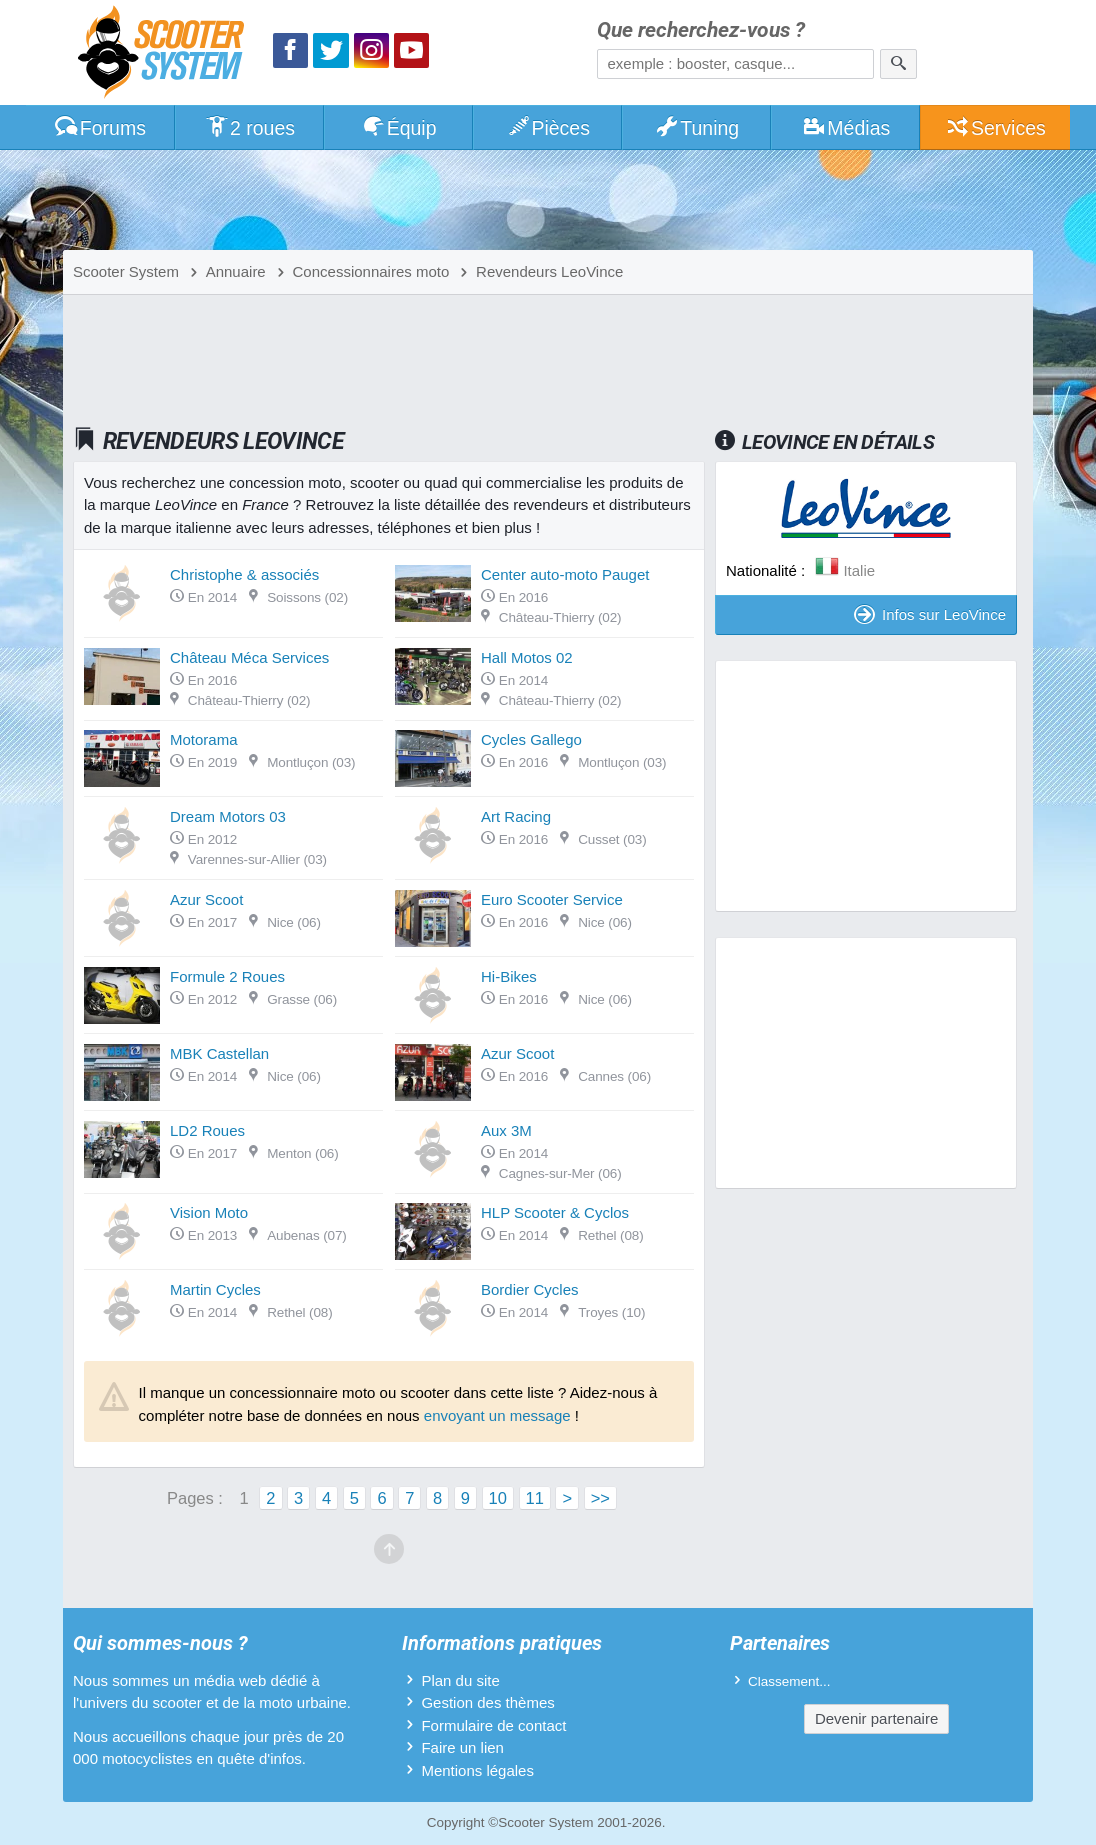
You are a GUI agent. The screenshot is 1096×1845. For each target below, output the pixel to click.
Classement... (789, 1681)
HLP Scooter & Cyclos (555, 1212)
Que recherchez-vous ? (701, 30)
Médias (846, 128)
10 (498, 1498)
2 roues (249, 128)
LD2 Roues (207, 1130)
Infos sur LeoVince (930, 614)
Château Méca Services (249, 657)
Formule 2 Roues (227, 976)
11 (535, 1498)
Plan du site (460, 1680)
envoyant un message (497, 1415)
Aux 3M (506, 1130)
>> (600, 1498)
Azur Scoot (206, 899)
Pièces (548, 128)
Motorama (204, 739)
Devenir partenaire (876, 1718)
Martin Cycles (215, 1289)
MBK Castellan (219, 1053)
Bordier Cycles (530, 1289)
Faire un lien (462, 1747)
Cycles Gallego (531, 739)
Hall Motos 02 (527, 657)
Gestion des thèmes (487, 1702)
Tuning (697, 128)
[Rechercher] (898, 64)
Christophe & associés (244, 574)
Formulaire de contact (493, 1725)
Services (995, 128)
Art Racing (516, 816)
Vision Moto (209, 1212)
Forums (100, 128)
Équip (399, 128)
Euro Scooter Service (552, 899)
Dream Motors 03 (228, 816)
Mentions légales (477, 1770)
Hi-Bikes (509, 976)
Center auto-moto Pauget (565, 574)
